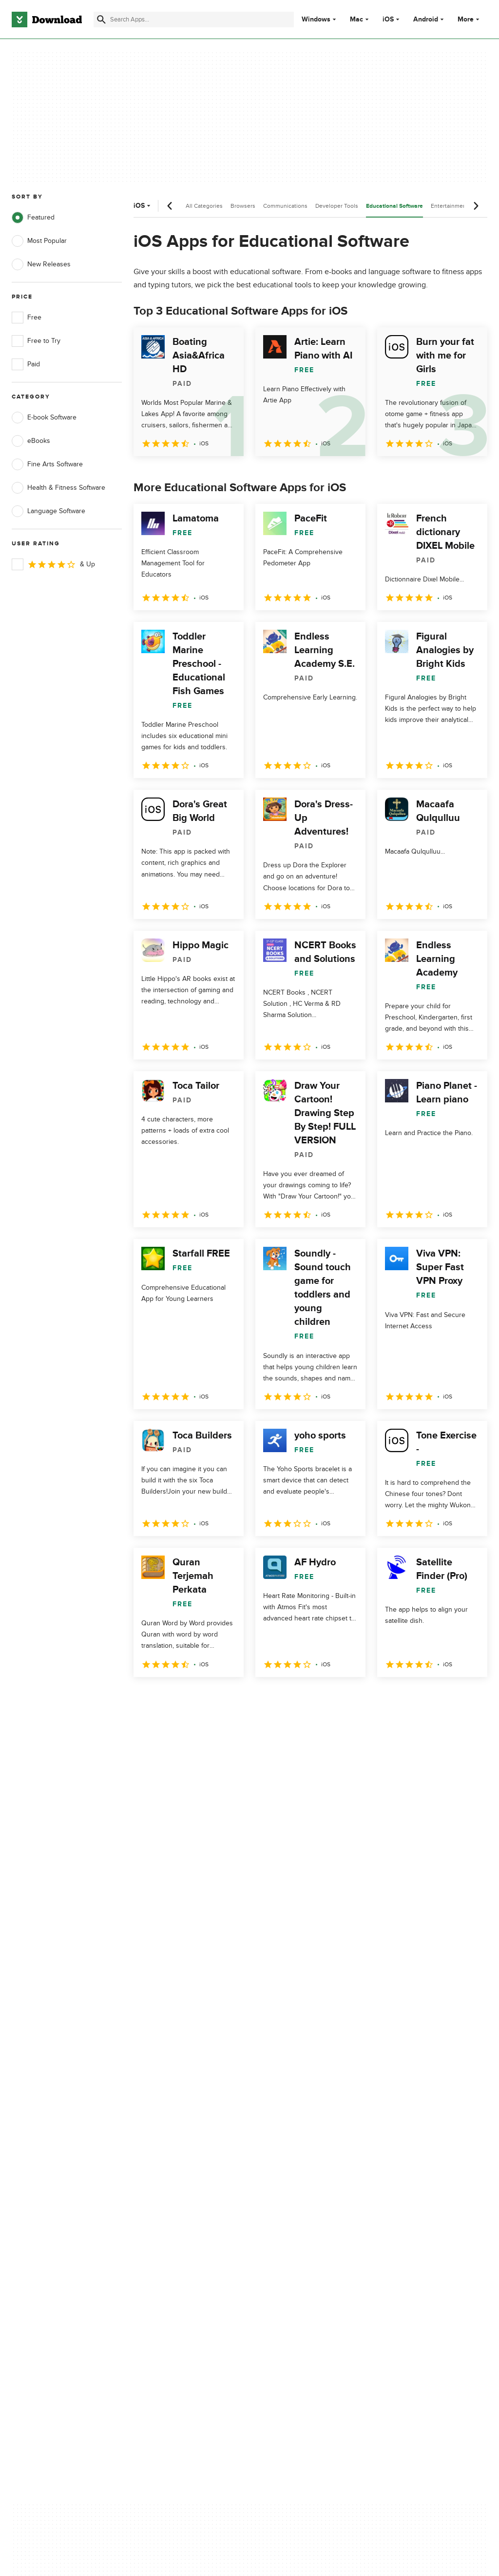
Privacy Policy (281, 2155)
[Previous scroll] (170, 206)
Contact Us (153, 2188)
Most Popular (39, 241)
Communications (285, 205)
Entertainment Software (462, 205)
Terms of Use (281, 2172)
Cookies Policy (283, 2188)
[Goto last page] (469, 1698)
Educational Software (394, 206)
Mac (356, 19)
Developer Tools (336, 205)
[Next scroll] (475, 206)
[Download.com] (47, 19)
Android (425, 19)
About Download (161, 2155)
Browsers (242, 205)
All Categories (204, 205)
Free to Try (36, 341)
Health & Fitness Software (58, 488)
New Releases (41, 264)
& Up (53, 564)
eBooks (31, 441)
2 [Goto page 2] (169, 1698)
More (469, 19)
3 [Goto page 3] (194, 1698)
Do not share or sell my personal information (296, 2209)
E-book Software (44, 417)
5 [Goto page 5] (245, 1698)
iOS (388, 19)
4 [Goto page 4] (219, 1698)
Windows (316, 19)
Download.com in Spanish (175, 2205)
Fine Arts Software (47, 464)
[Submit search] (101, 19)
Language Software (48, 511)
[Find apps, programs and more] (194, 19)
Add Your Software (164, 2172)
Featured (33, 217)
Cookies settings (286, 2232)
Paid (26, 364)
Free (26, 317)
